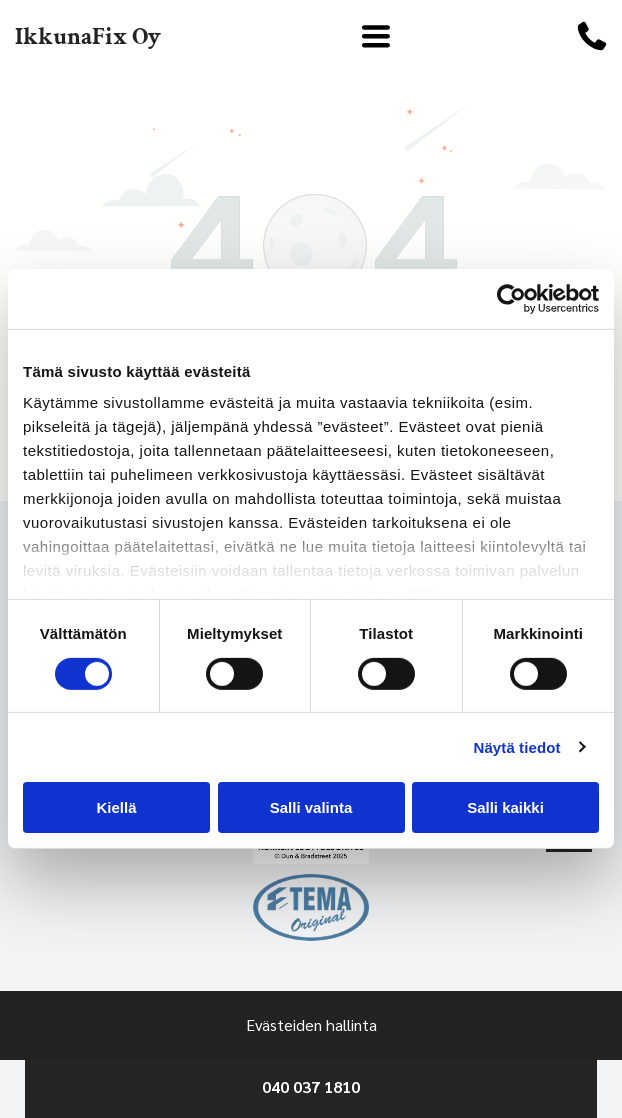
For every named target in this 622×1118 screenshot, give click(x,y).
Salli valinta (311, 807)
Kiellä (116, 807)
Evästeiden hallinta (311, 1024)
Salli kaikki (505, 807)
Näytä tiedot (517, 746)
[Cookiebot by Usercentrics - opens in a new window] (511, 299)
